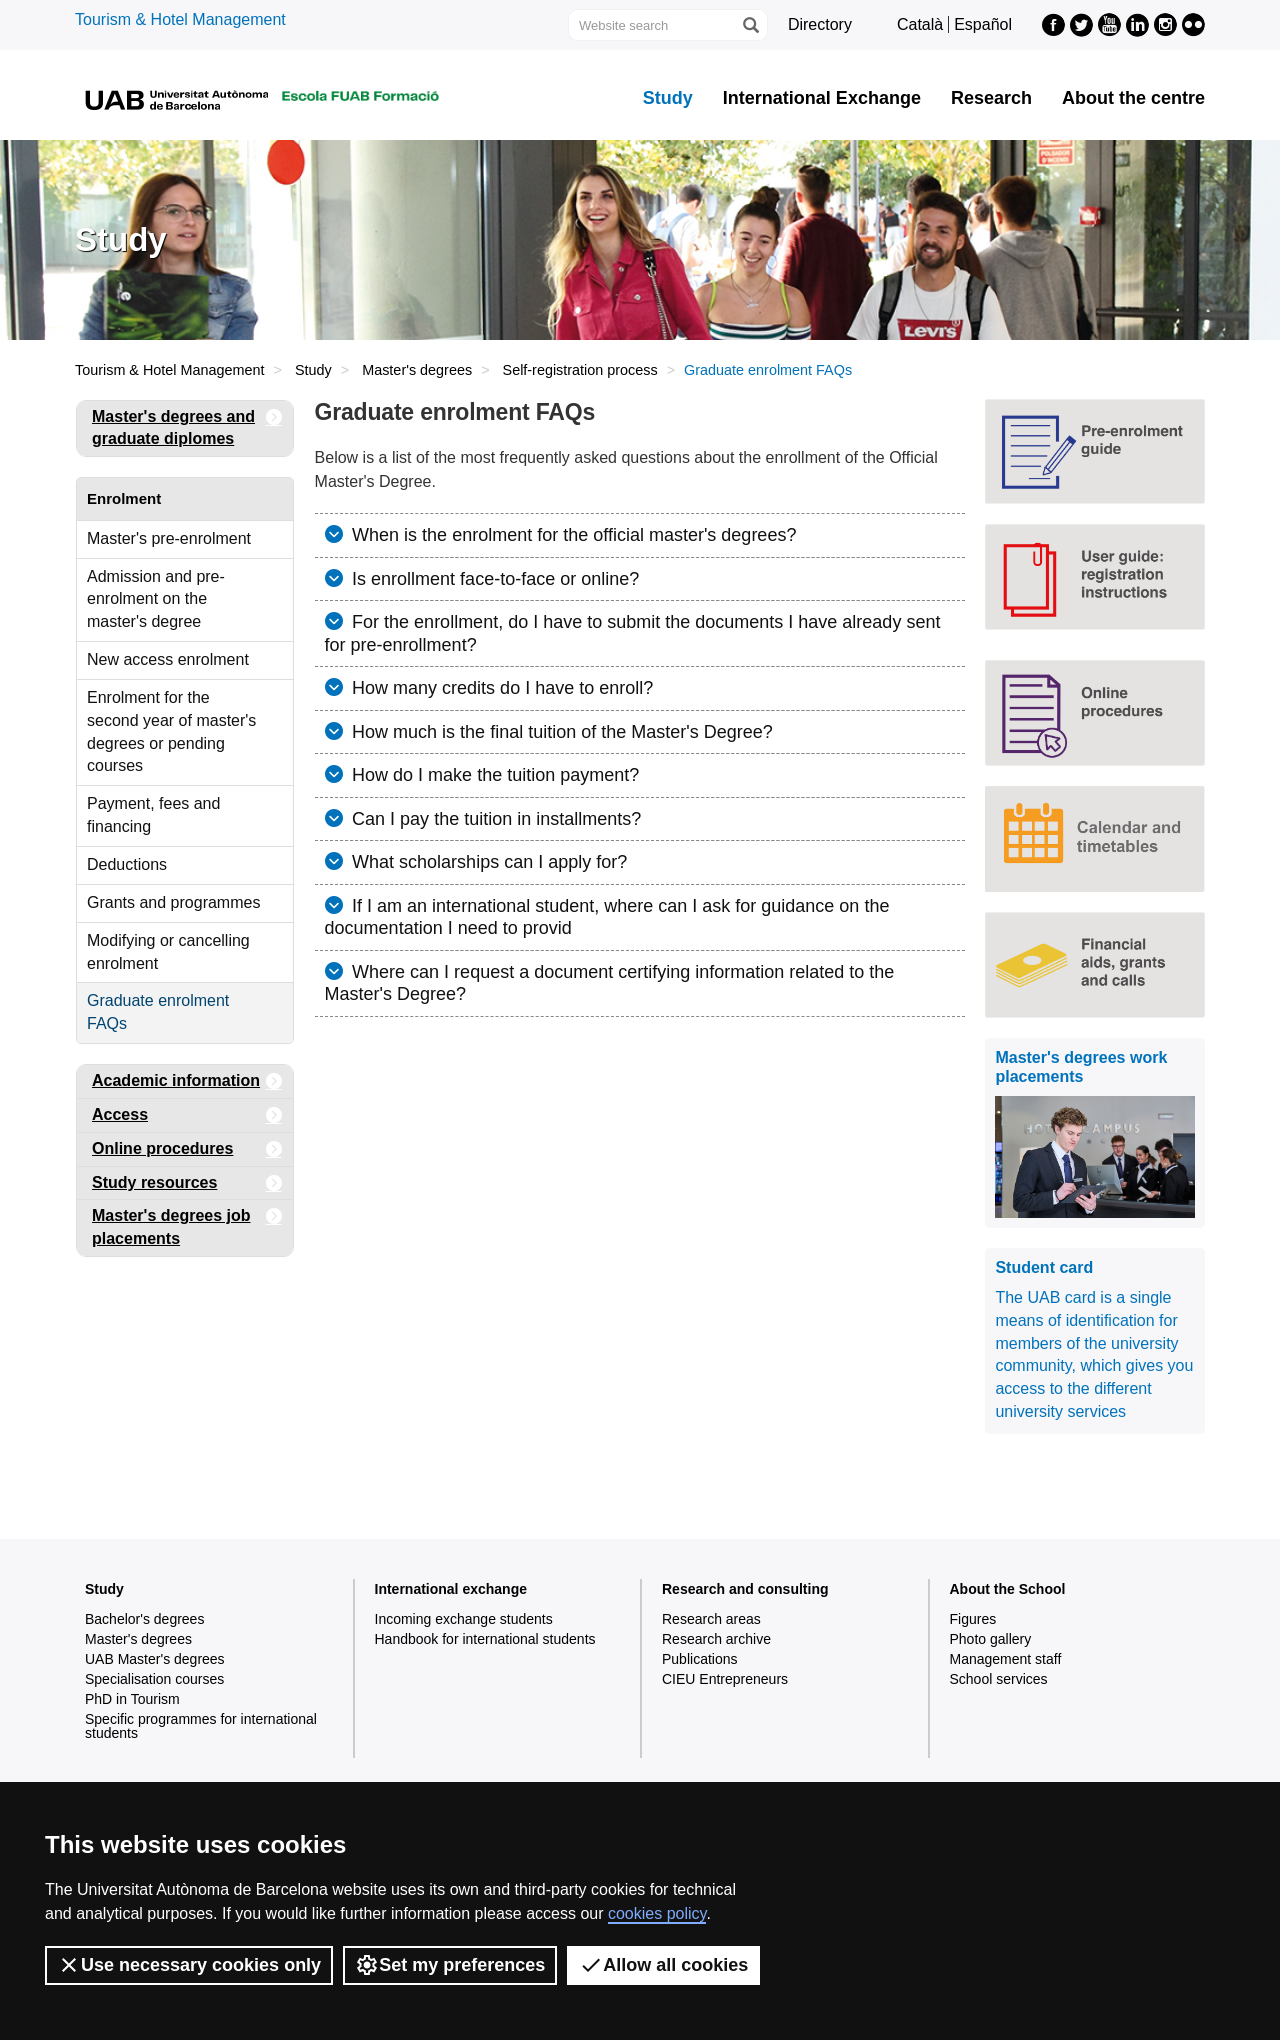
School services (999, 1679)
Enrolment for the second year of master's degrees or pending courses (171, 732)
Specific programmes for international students (201, 1726)
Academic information (187, 1081)
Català (920, 24)
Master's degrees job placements (187, 1223)
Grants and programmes (173, 902)
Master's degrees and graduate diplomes (187, 424)
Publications (700, 1659)
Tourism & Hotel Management (180, 19)
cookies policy (657, 1913)
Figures (973, 1619)
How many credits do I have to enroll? (500, 688)
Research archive (716, 1639)
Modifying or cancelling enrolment (168, 952)
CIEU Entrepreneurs (725, 1679)
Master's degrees (417, 370)
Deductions (127, 864)
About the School (1008, 1589)
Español (983, 24)
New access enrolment (168, 659)
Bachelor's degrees (144, 1619)
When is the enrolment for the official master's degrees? (571, 535)
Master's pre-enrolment (169, 538)
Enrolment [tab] (124, 498)
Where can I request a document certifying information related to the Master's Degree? (610, 983)
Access (187, 1115)
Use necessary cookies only (189, 1965)
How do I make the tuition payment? (493, 775)
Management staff (1006, 1659)
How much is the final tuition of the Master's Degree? (560, 732)
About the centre (1133, 98)
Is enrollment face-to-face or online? (493, 579)
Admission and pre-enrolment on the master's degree (156, 599)
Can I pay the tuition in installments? (494, 819)
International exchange (451, 1589)
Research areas (711, 1619)
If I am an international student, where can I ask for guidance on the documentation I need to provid (607, 917)
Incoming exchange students (464, 1619)
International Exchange (822, 98)
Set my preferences (450, 1965)
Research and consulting (745, 1589)
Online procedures (187, 1149)
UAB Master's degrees (155, 1659)
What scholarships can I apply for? (487, 862)
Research (991, 98)
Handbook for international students (485, 1639)
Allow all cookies (663, 1965)
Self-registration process (580, 370)
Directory (820, 24)
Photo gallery (991, 1639)
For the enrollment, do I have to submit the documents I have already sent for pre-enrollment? (633, 633)
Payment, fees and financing (153, 815)
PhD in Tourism (132, 1699)
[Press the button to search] (750, 25)
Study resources (187, 1183)
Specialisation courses (154, 1679)
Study (668, 98)
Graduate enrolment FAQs (158, 1012)
